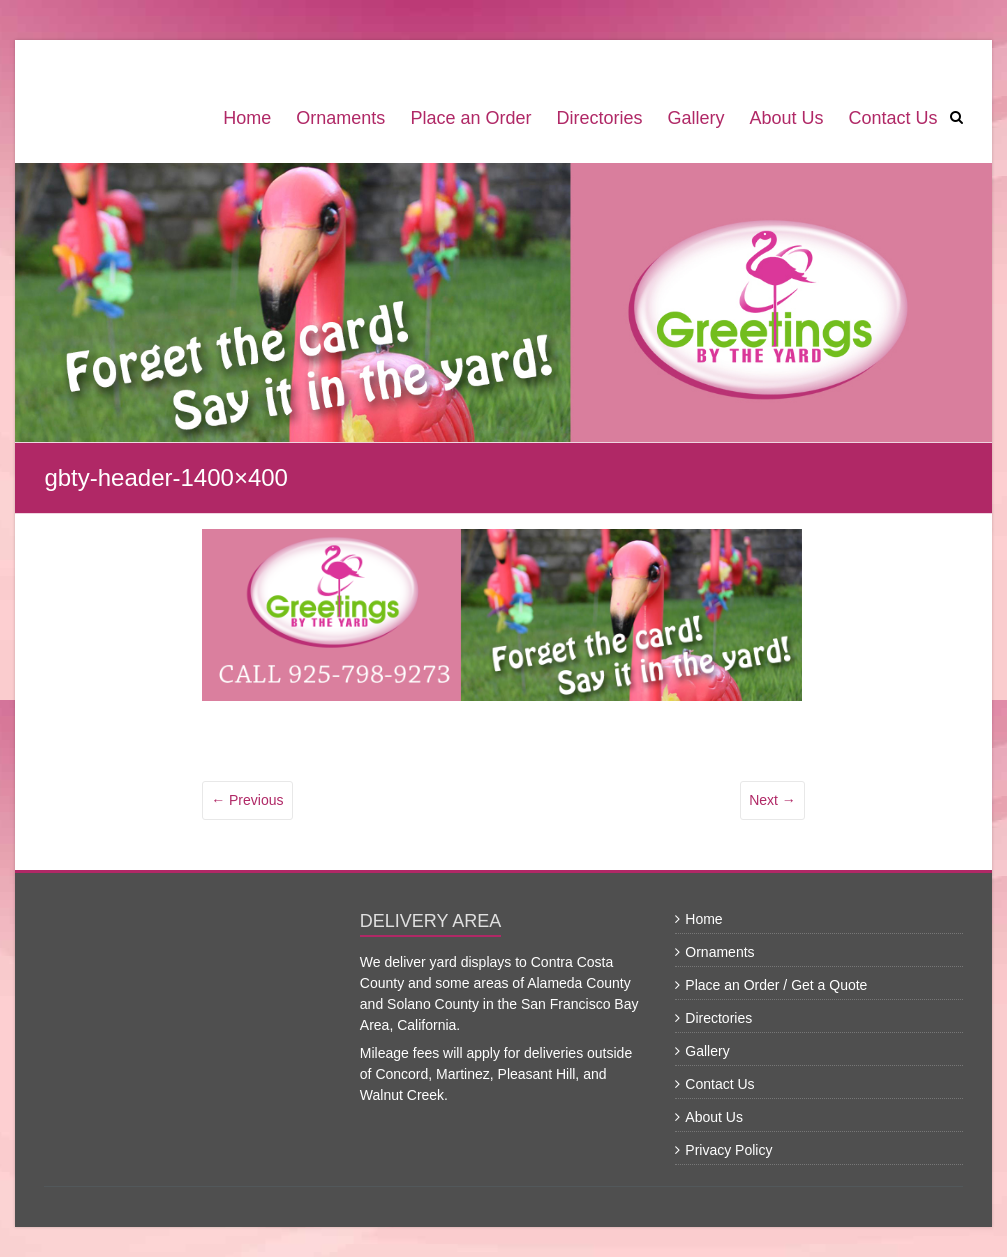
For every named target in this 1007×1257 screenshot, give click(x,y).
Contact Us (893, 118)
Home (247, 118)
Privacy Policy (728, 1150)
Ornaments (340, 118)
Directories (599, 118)
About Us (786, 118)
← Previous (247, 800)
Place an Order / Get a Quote (776, 985)
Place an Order (470, 118)
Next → (772, 800)
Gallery (695, 118)
